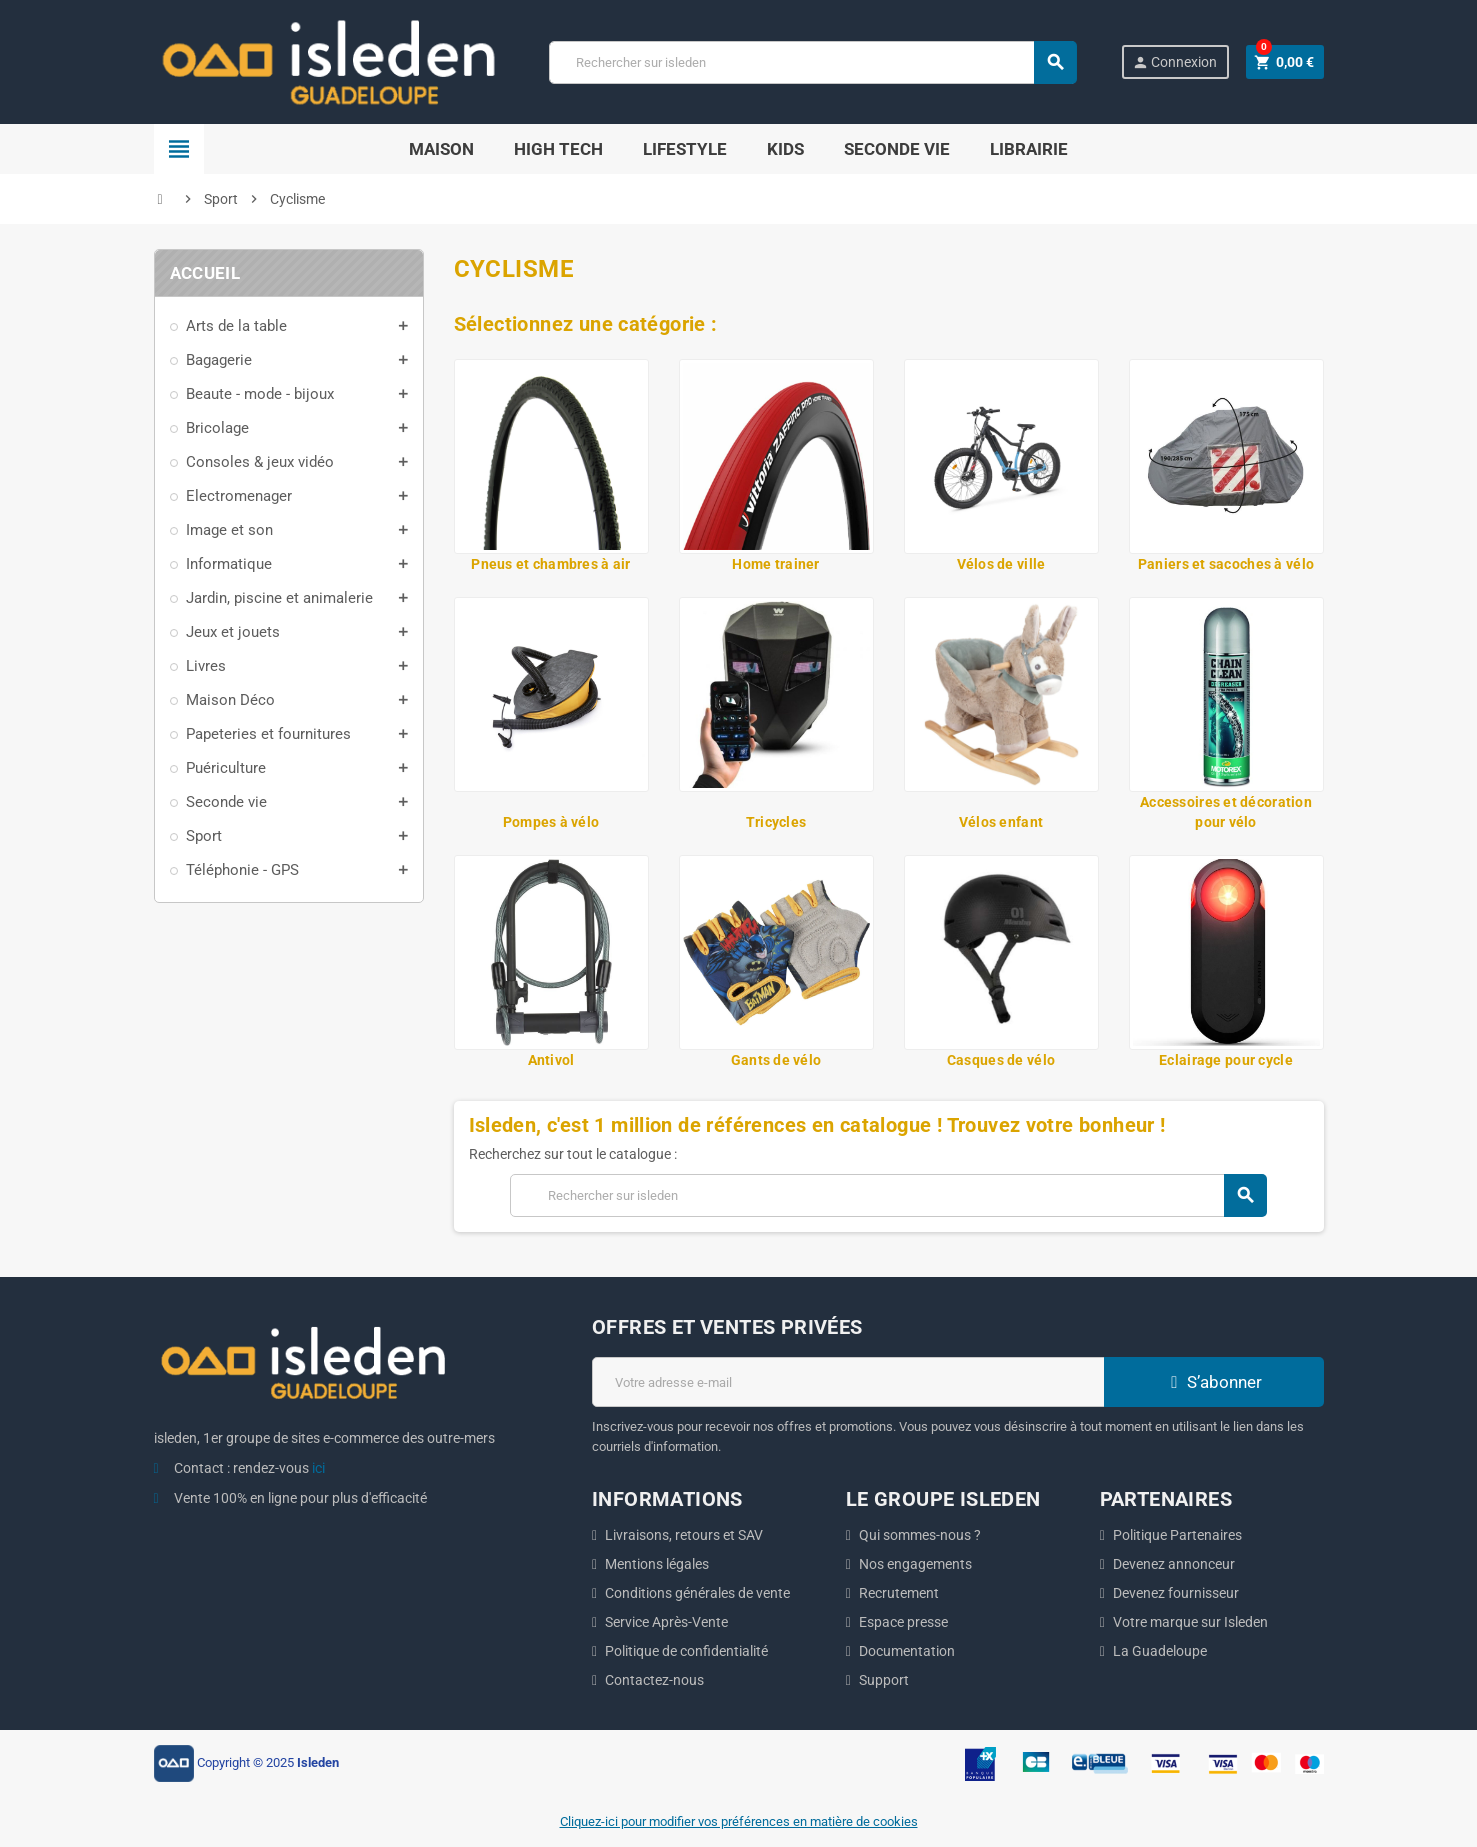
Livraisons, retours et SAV (684, 1535)
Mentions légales (657, 1564)
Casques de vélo (1001, 1060)
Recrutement (899, 1593)
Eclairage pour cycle (1226, 1060)
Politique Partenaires (1177, 1535)
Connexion (1174, 62)
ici (318, 1468)
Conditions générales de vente (697, 1593)
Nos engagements (915, 1564)
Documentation (907, 1651)
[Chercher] (812, 62)
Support (884, 1680)
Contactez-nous (654, 1680)
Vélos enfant (1001, 822)
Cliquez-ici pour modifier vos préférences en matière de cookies (739, 1821)
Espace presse (903, 1622)
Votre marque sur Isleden (1190, 1622)
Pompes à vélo (551, 822)
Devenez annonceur (1174, 1564)
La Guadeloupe (1160, 1651)
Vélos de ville (1001, 564)
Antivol (551, 1060)
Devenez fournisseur (1176, 1593)
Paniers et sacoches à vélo (1226, 564)
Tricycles (776, 822)
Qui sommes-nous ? (920, 1535)
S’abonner (1214, 1382)
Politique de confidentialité (686, 1651)
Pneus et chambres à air (550, 564)
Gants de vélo (776, 1060)
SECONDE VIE (897, 149)
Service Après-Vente (666, 1622)
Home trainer (775, 564)
